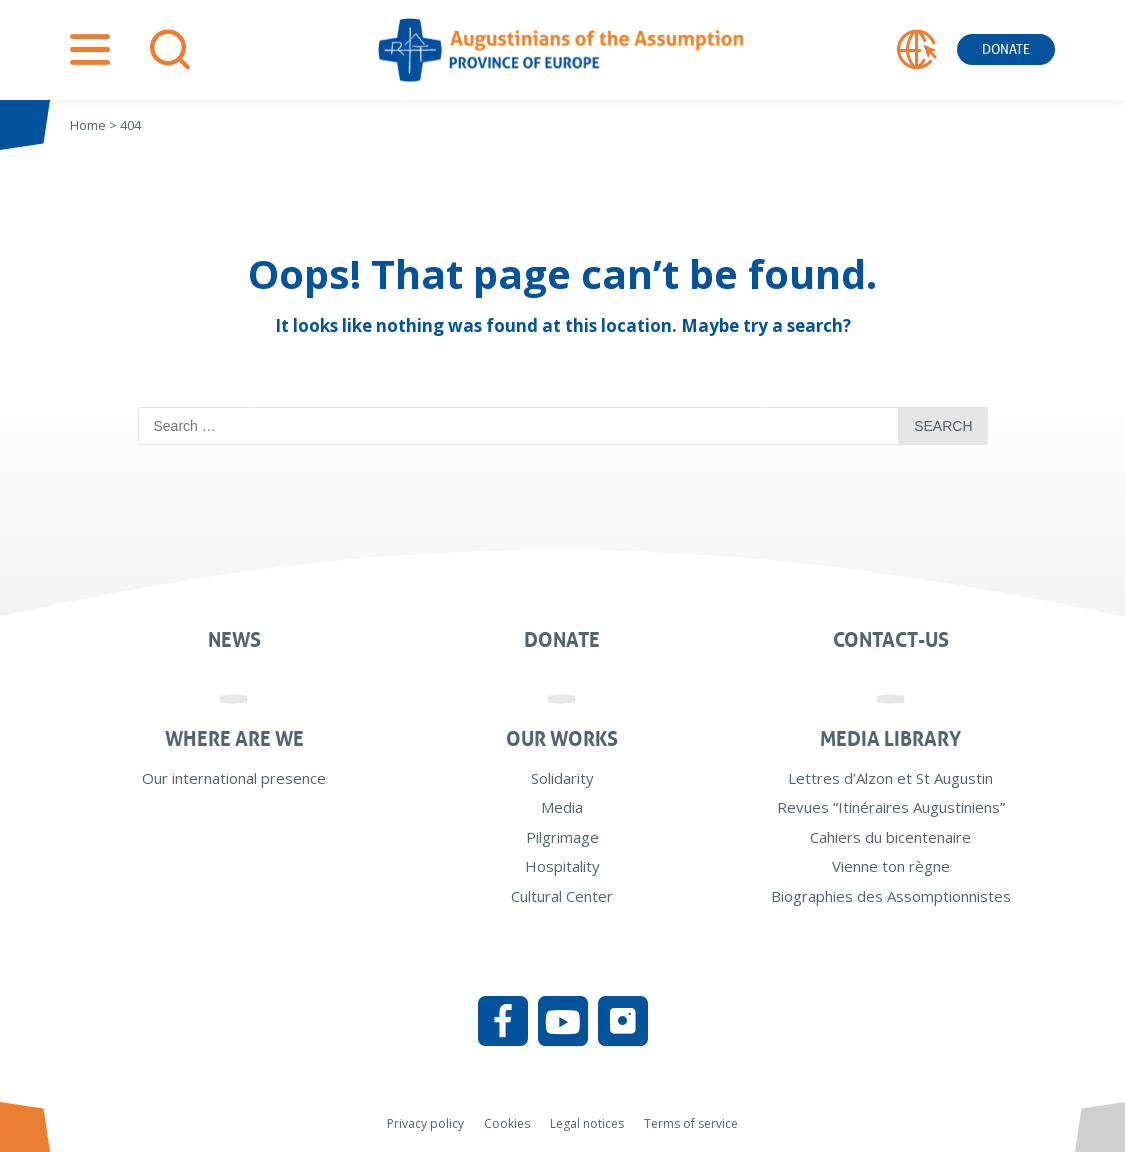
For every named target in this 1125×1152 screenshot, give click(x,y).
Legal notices (587, 1123)
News (234, 640)
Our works (562, 739)
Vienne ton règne (891, 866)
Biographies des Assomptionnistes (891, 896)
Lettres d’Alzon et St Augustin (890, 778)
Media (562, 807)
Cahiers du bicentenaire (890, 837)
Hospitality (562, 866)
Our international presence (234, 778)
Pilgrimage (562, 837)
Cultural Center (562, 896)
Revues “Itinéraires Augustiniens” (891, 807)
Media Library (890, 739)
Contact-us (891, 640)
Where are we (234, 739)
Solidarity (562, 778)
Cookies (507, 1123)
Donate (1006, 49)
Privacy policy (425, 1123)
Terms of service (691, 1123)
